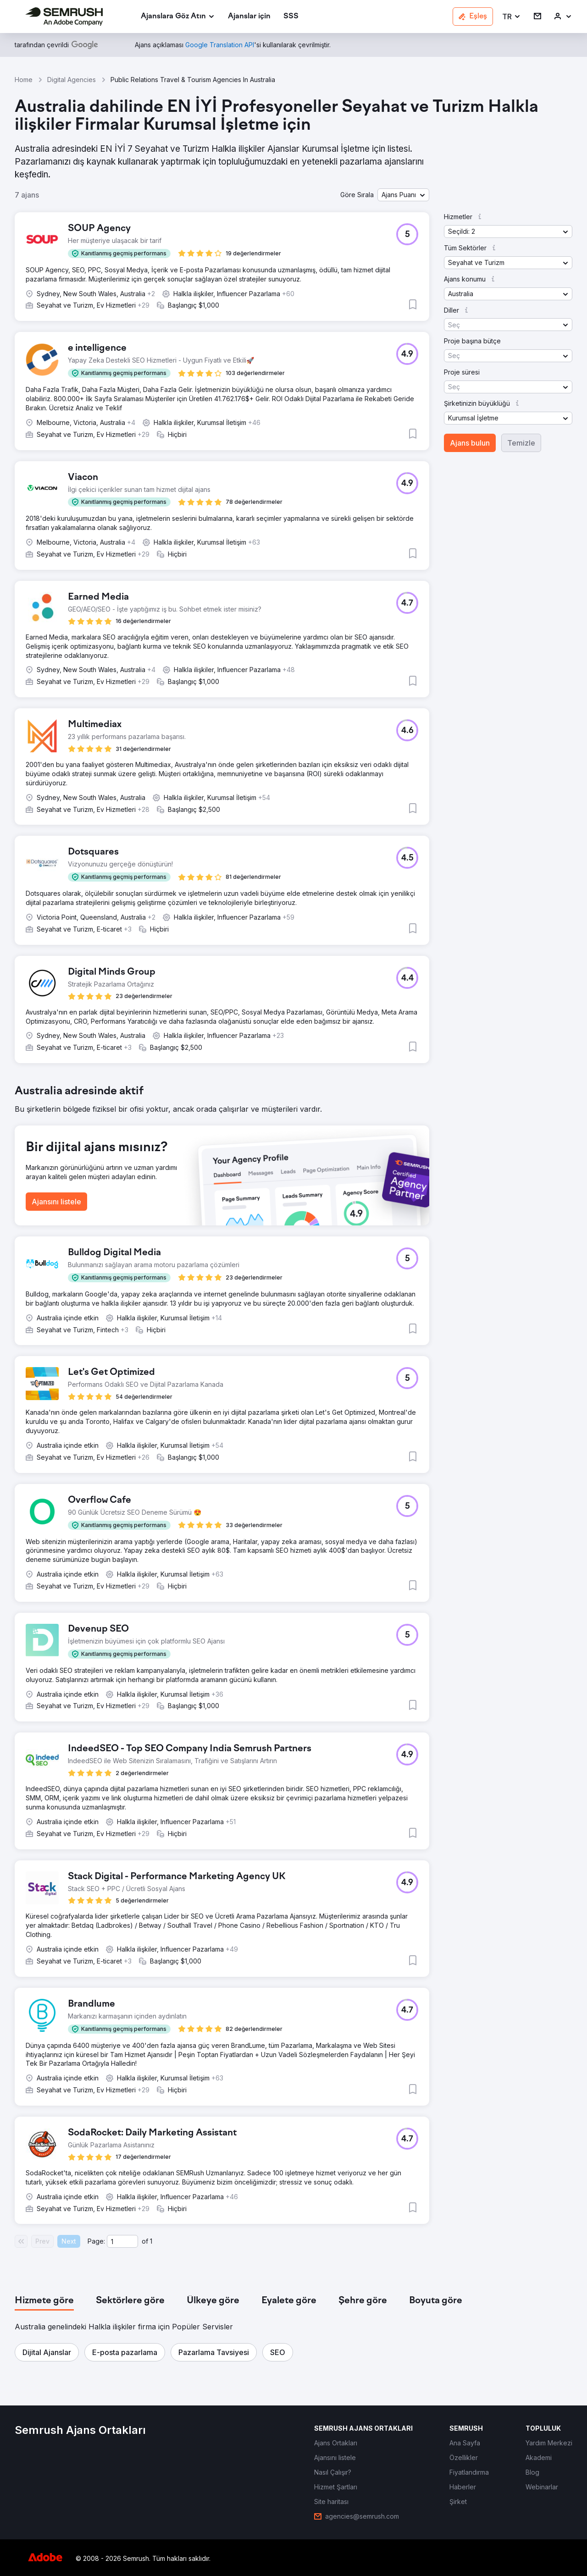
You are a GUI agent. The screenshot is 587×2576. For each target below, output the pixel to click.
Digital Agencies (71, 79)
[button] (511, 17)
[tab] (44, 2301)
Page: (96, 2241)
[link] (249, 16)
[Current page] (122, 2241)
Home (24, 79)
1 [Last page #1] (151, 2241)
